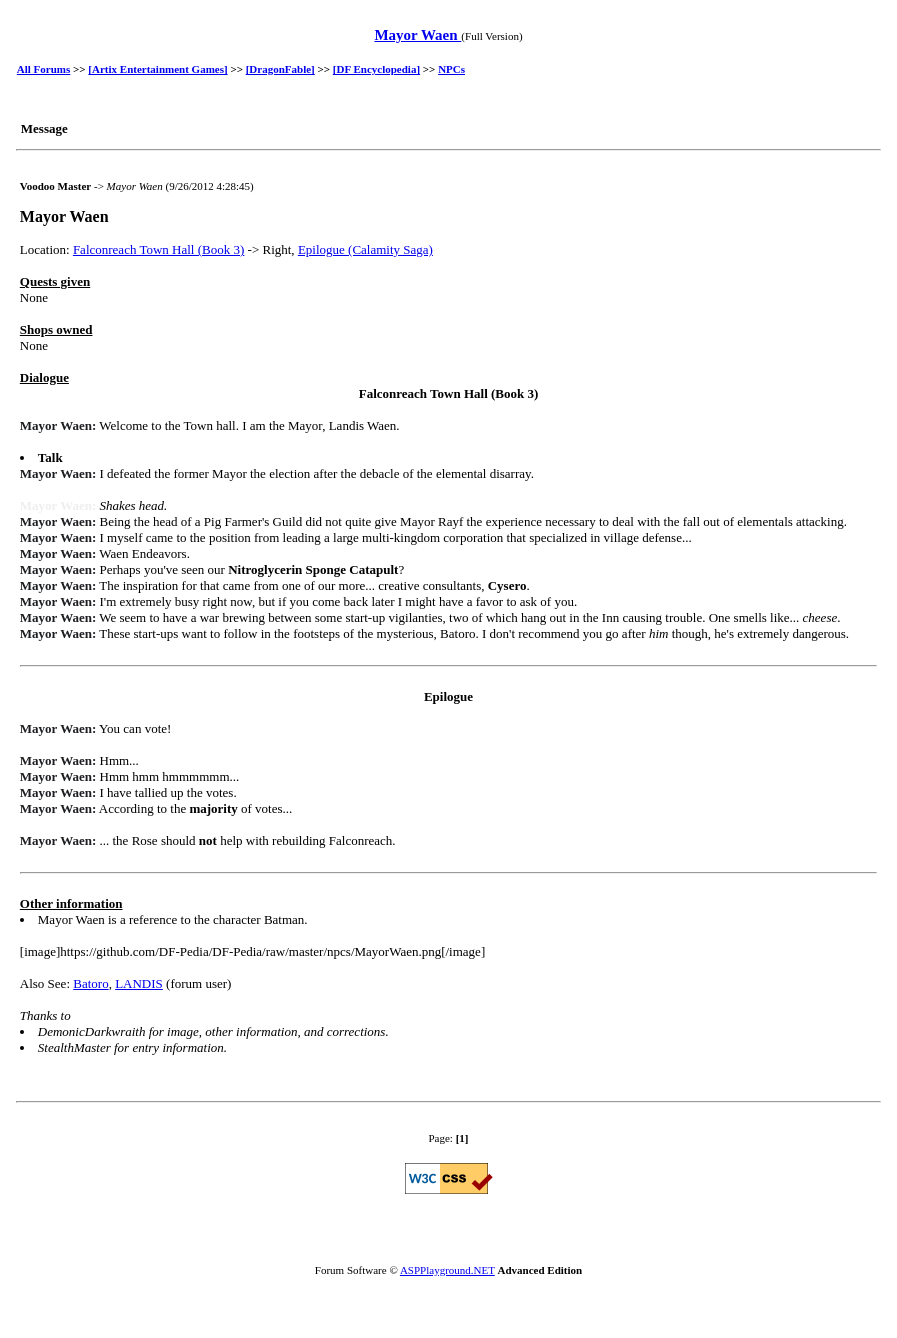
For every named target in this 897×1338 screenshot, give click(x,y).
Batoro (90, 983)
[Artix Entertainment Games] (157, 69)
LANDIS (139, 983)
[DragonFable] (280, 69)
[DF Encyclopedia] (376, 69)
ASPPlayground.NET (447, 1270)
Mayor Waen (417, 35)
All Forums (43, 69)
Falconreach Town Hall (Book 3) (158, 249)
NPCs (451, 69)
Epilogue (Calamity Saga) (365, 249)
